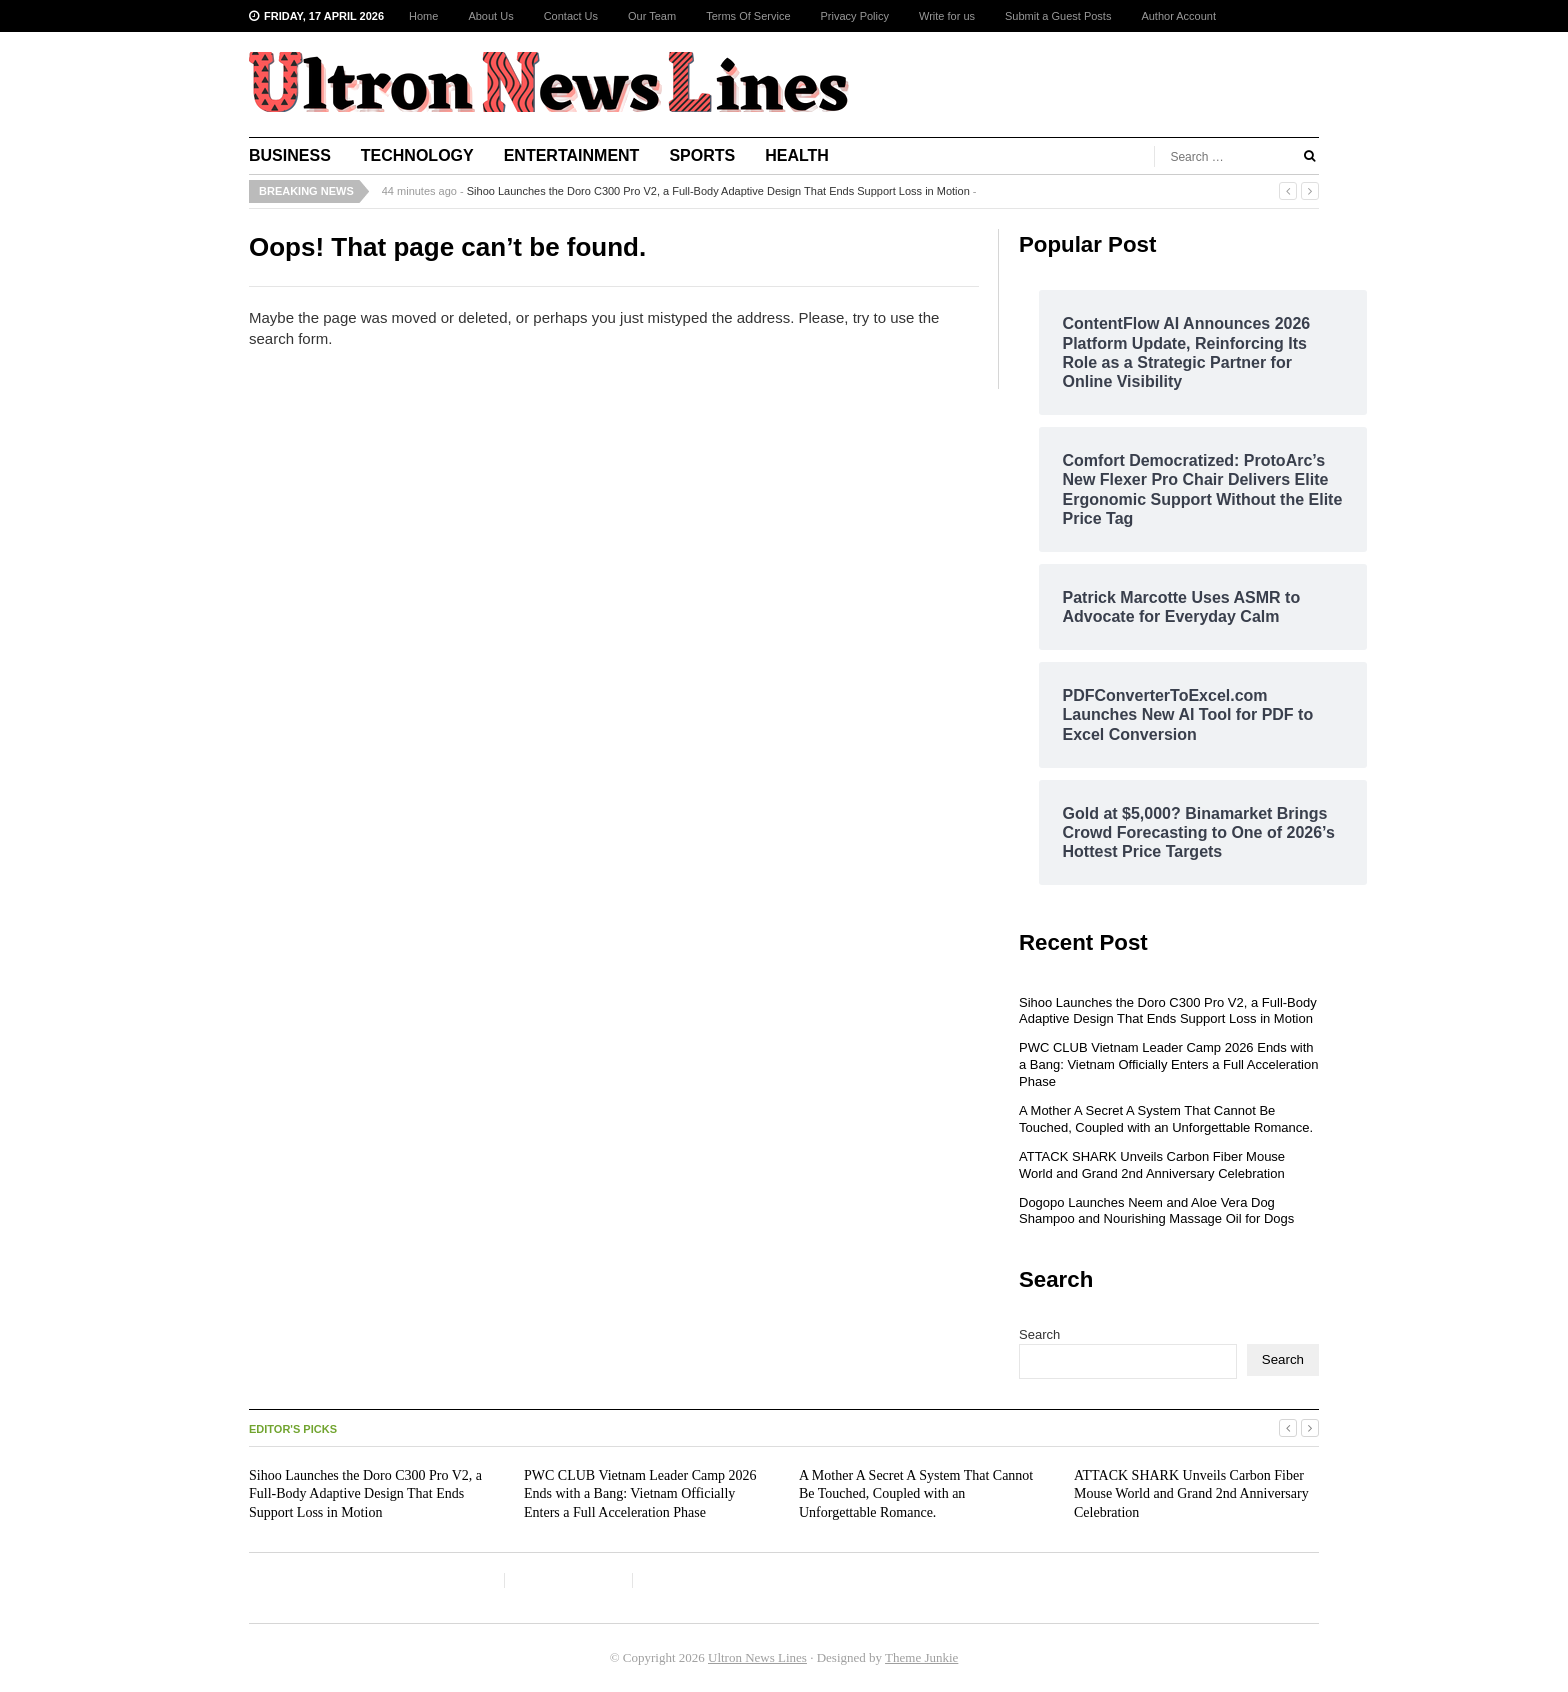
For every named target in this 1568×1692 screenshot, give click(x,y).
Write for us (947, 16)
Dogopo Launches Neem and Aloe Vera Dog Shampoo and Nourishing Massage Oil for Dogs (1156, 1211)
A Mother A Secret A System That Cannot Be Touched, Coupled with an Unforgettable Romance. (1166, 1119)
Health (797, 155)
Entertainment (572, 155)
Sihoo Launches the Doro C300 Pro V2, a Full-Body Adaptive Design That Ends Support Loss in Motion (718, 191)
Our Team (652, 16)
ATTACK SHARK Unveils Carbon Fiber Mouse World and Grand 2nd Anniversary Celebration (1152, 1165)
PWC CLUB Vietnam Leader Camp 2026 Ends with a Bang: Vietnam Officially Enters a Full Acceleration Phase (1168, 1064)
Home (423, 16)
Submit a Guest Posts (1058, 16)
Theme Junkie (921, 1657)
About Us (490, 16)
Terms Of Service (748, 16)
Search (1039, 1334)
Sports (702, 155)
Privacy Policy (855, 16)
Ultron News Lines (757, 1657)
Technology (417, 155)
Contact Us (571, 16)
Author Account (1178, 16)
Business (290, 155)
